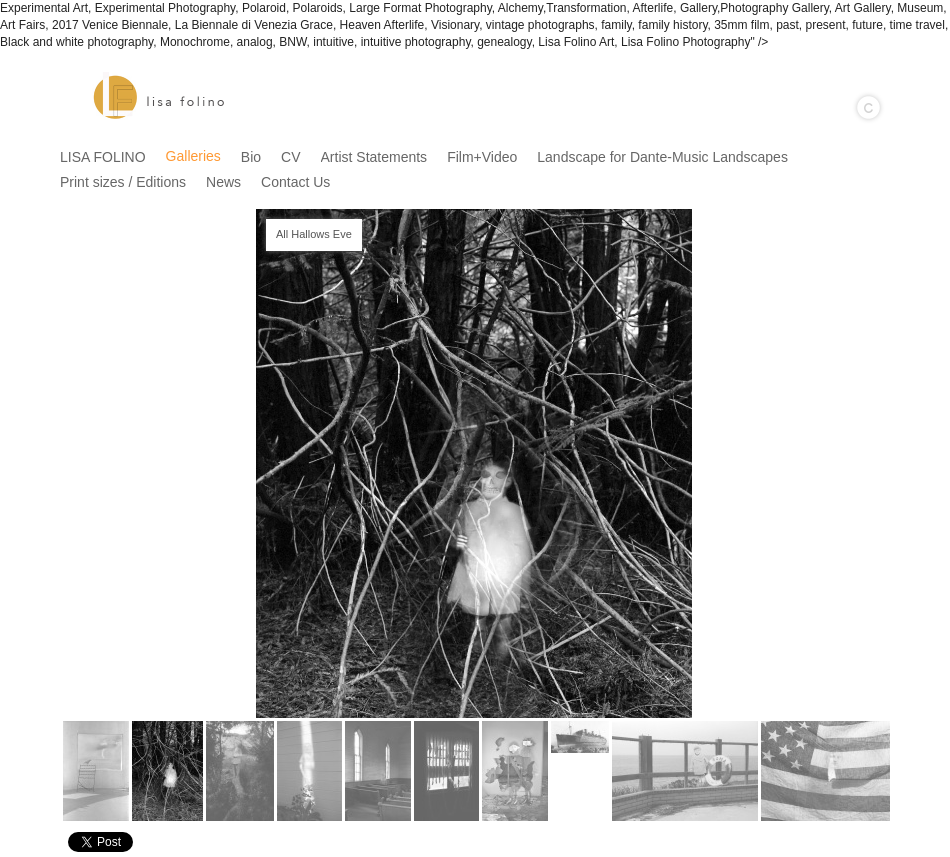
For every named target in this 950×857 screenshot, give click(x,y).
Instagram (906, 842)
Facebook (877, 842)
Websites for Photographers (935, 842)
